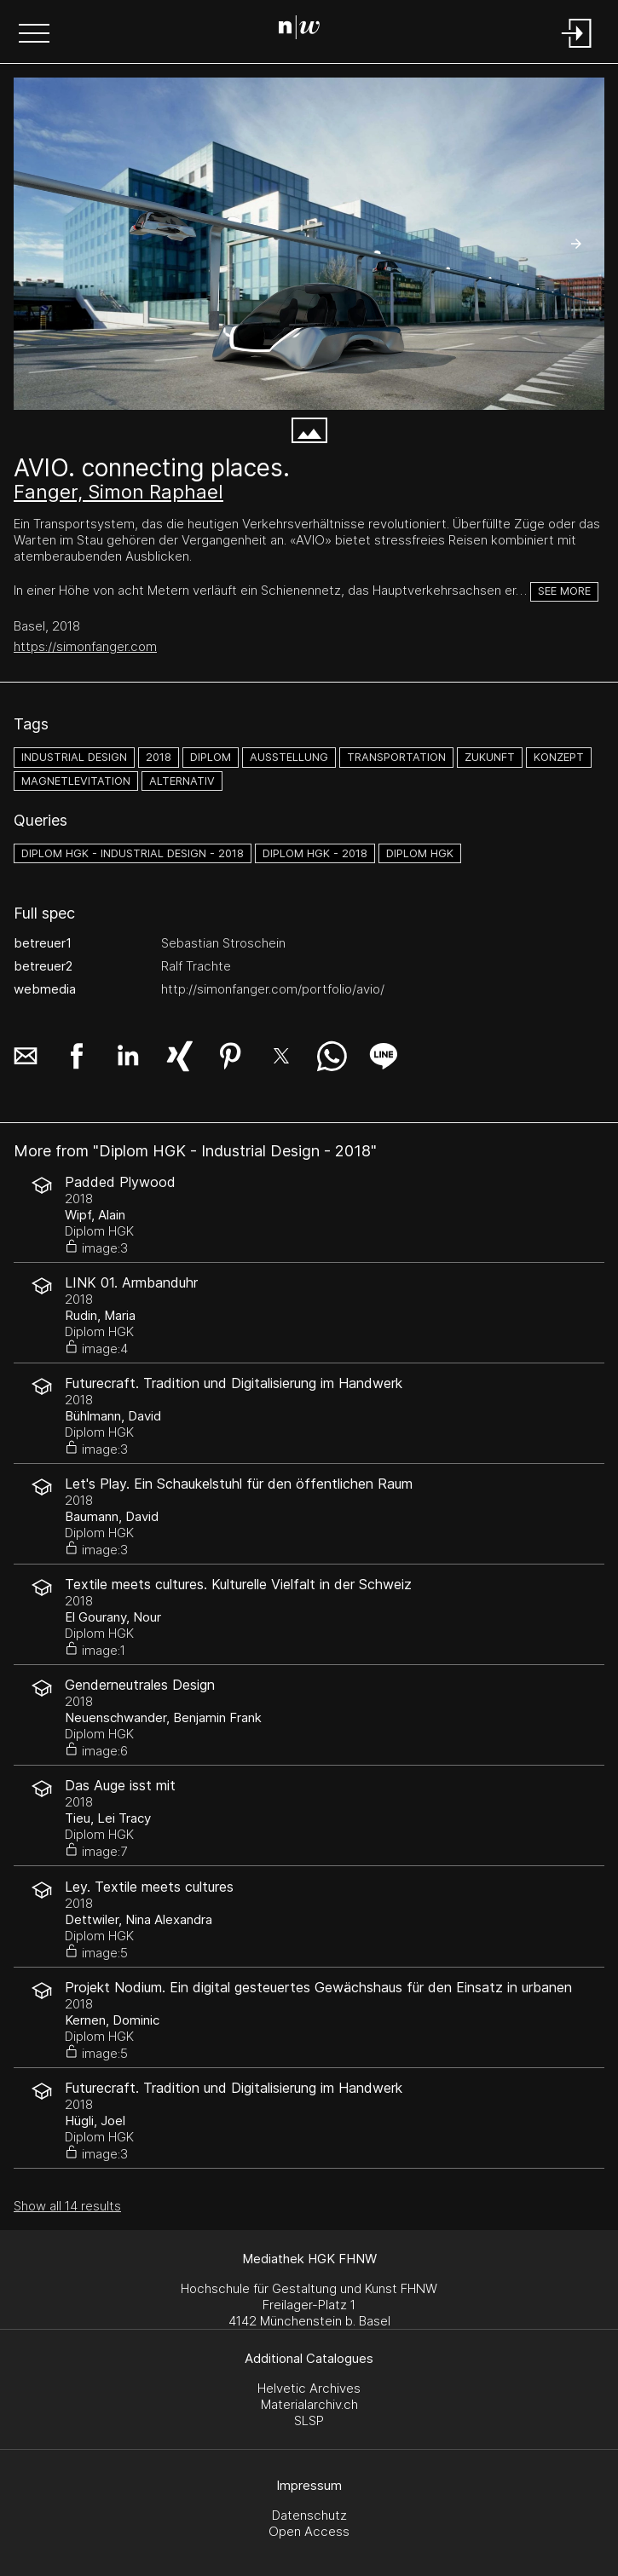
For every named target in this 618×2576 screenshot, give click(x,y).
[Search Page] (305, 30)
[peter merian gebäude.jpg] (309, 244)
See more (564, 591)
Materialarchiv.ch (309, 2404)
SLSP (309, 2420)
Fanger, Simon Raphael (118, 492)
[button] (34, 35)
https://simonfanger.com (85, 646)
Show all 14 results (67, 2206)
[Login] (577, 49)
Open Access (309, 2531)
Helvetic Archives (309, 2388)
